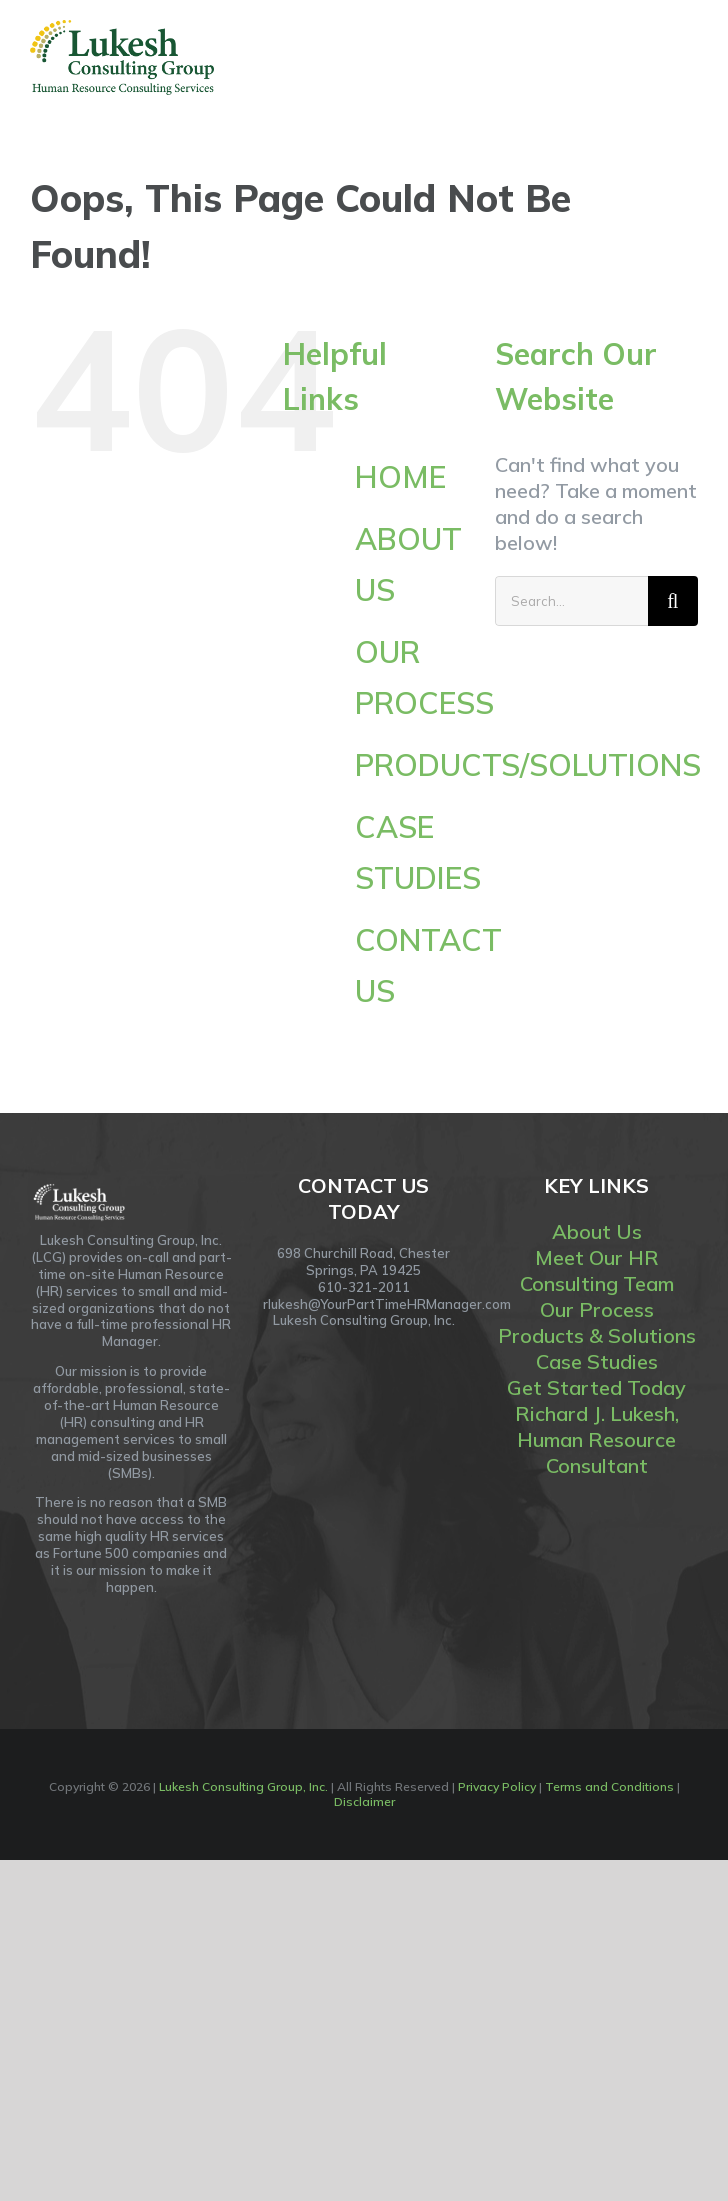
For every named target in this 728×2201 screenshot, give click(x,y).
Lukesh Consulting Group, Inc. (243, 1786)
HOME (400, 477)
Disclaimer (364, 1801)
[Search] (673, 601)
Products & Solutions (597, 1335)
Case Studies (597, 1361)
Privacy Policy (497, 1786)
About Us (597, 1231)
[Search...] (571, 601)
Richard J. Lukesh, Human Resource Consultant (597, 1439)
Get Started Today (596, 1387)
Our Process (597, 1309)
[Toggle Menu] (685, 57)
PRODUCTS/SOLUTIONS (528, 765)
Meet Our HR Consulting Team (597, 1270)
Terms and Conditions (609, 1786)
